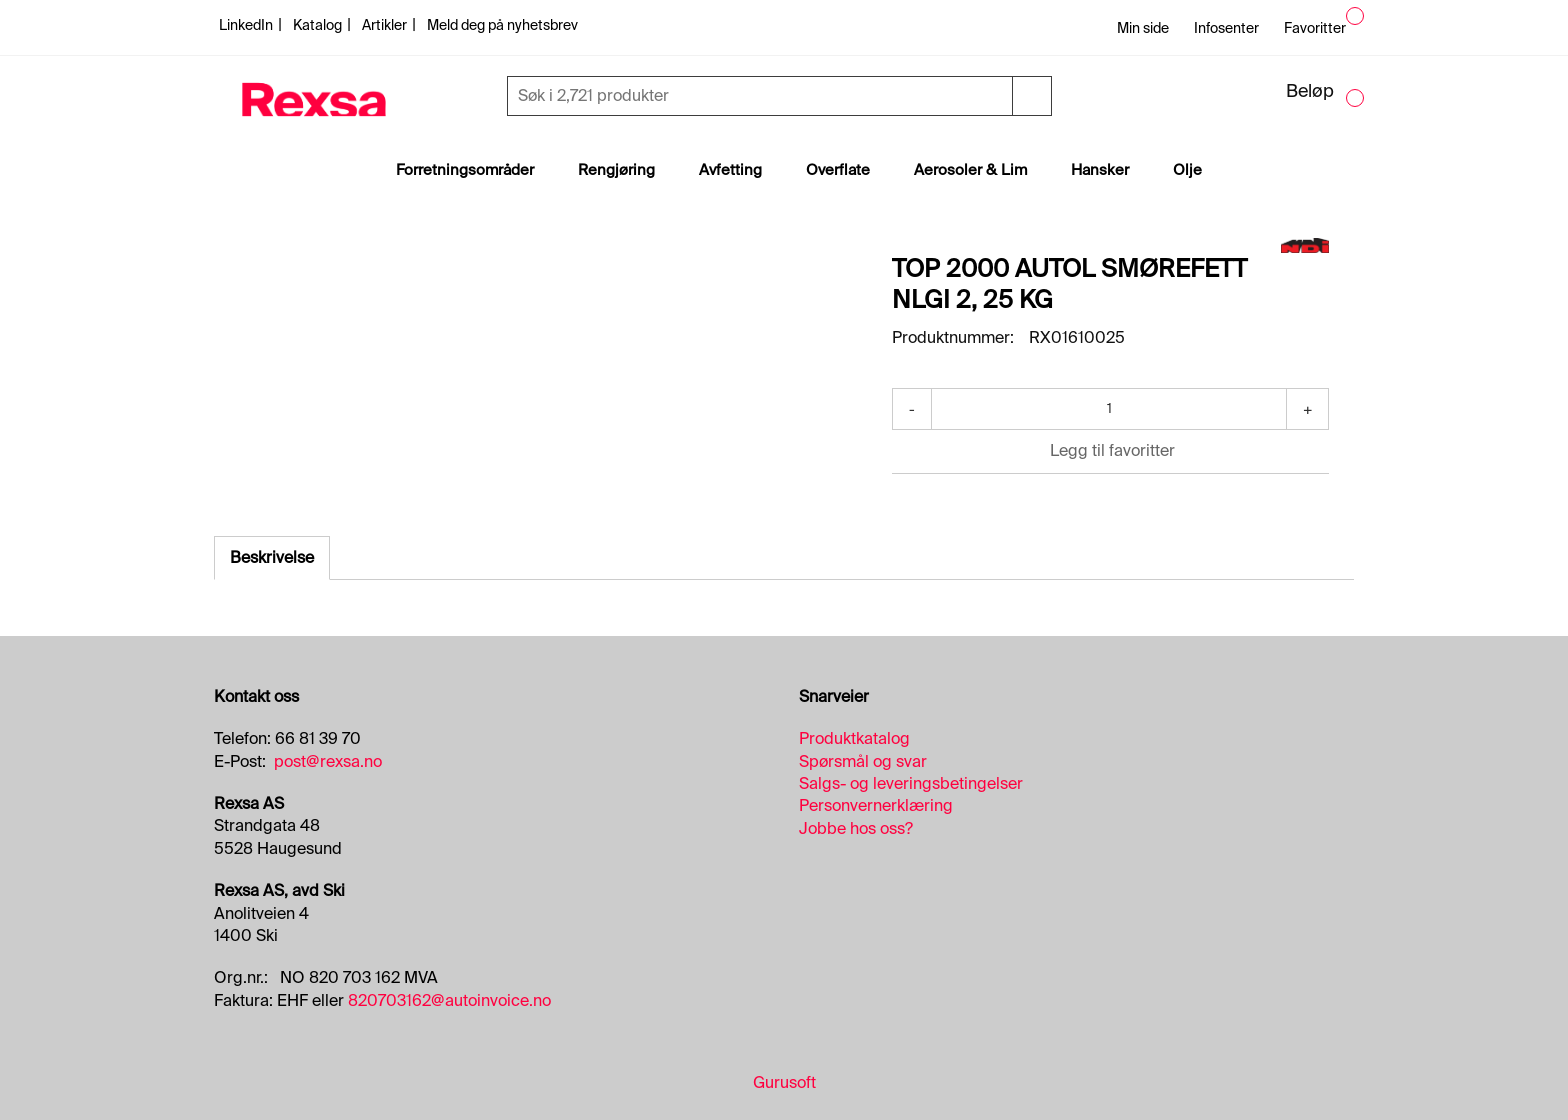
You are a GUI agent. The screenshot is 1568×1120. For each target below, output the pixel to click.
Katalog (319, 25)
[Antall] (1109, 409)
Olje (1187, 170)
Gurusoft (784, 1082)
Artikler (386, 25)
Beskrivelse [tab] (272, 557)
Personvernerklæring (876, 805)
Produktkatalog (854, 738)
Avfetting (730, 170)
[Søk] (762, 96)
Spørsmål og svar (863, 761)
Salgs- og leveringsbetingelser (911, 783)
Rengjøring (616, 170)
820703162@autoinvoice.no (449, 1000)
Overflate (838, 170)
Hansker (1100, 170)
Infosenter (1226, 28)
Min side (1143, 28)
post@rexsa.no (328, 761)
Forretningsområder (465, 170)
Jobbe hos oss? (856, 828)
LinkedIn (247, 25)
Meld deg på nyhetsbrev (502, 25)
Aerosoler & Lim (970, 170)
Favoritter (1315, 28)
